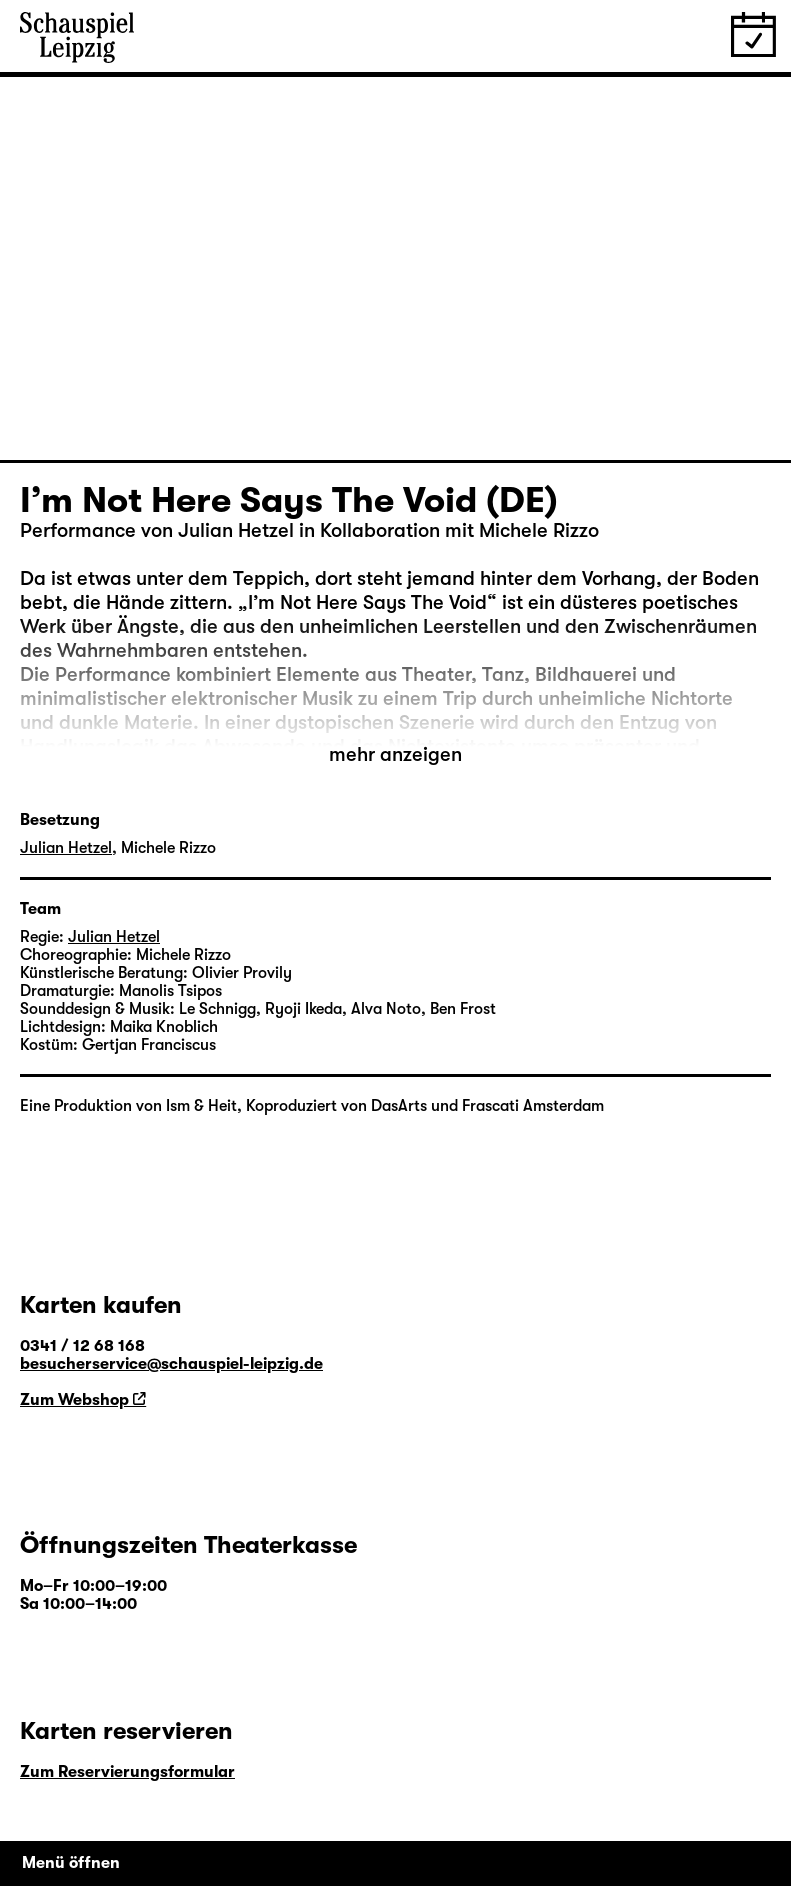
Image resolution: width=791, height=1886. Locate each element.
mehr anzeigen (395, 754)
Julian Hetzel (66, 848)
